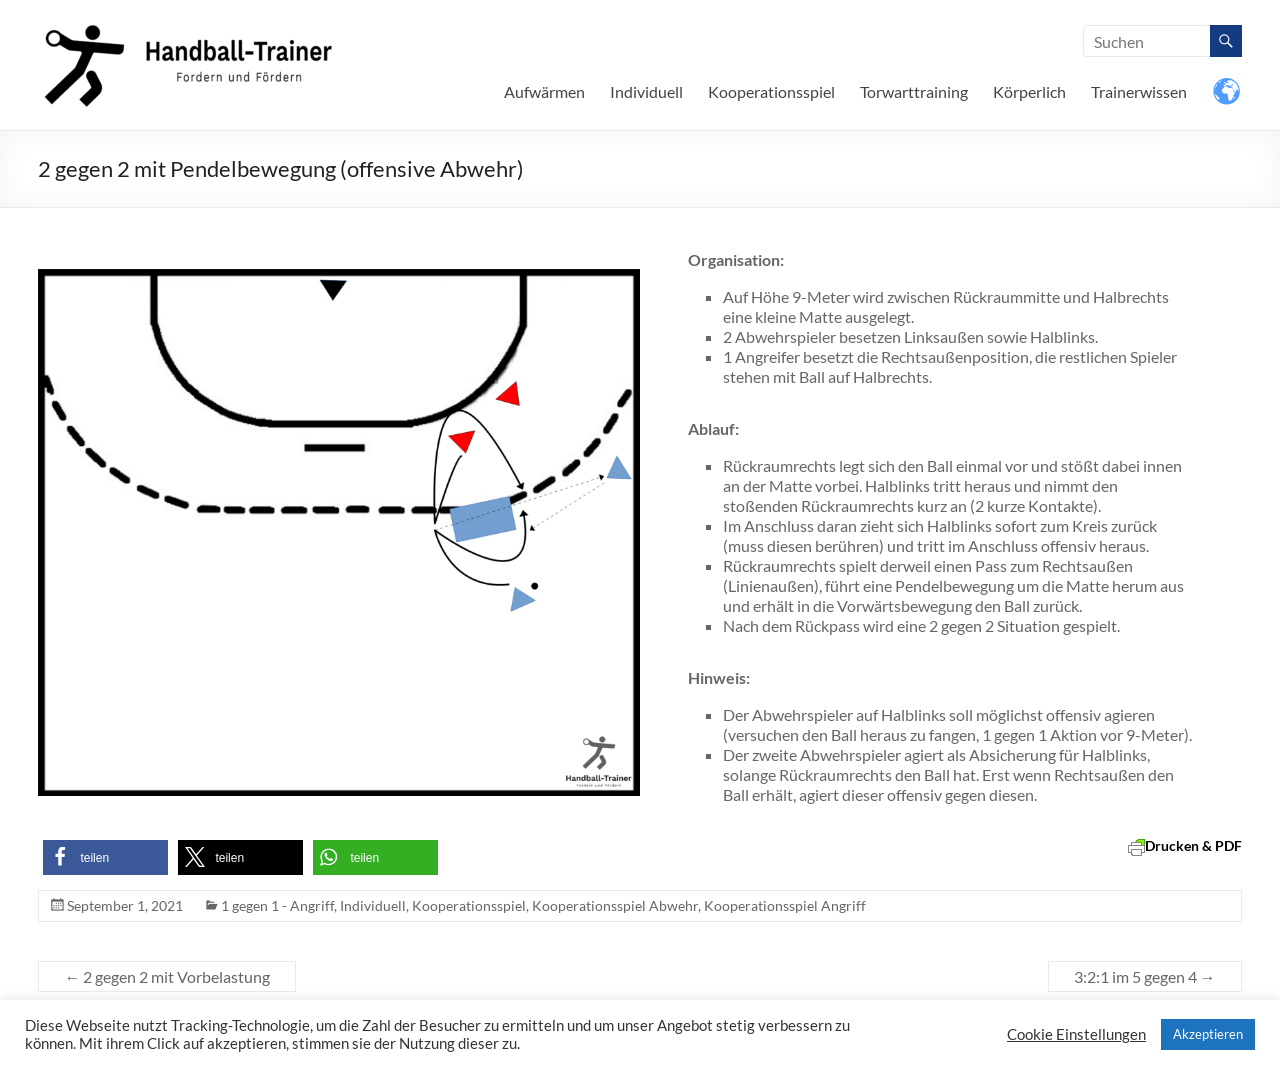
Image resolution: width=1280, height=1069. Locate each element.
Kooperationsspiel (771, 91)
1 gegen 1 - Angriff (277, 905)
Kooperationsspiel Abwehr (615, 905)
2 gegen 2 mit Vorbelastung (167, 976)
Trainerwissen (1139, 91)
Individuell (646, 91)
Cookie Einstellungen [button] (1076, 1034)
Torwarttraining (914, 91)
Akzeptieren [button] (1208, 1034)
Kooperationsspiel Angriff (785, 905)
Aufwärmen (544, 91)
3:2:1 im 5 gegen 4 (1145, 976)
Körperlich (1029, 91)
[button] (105, 857)
